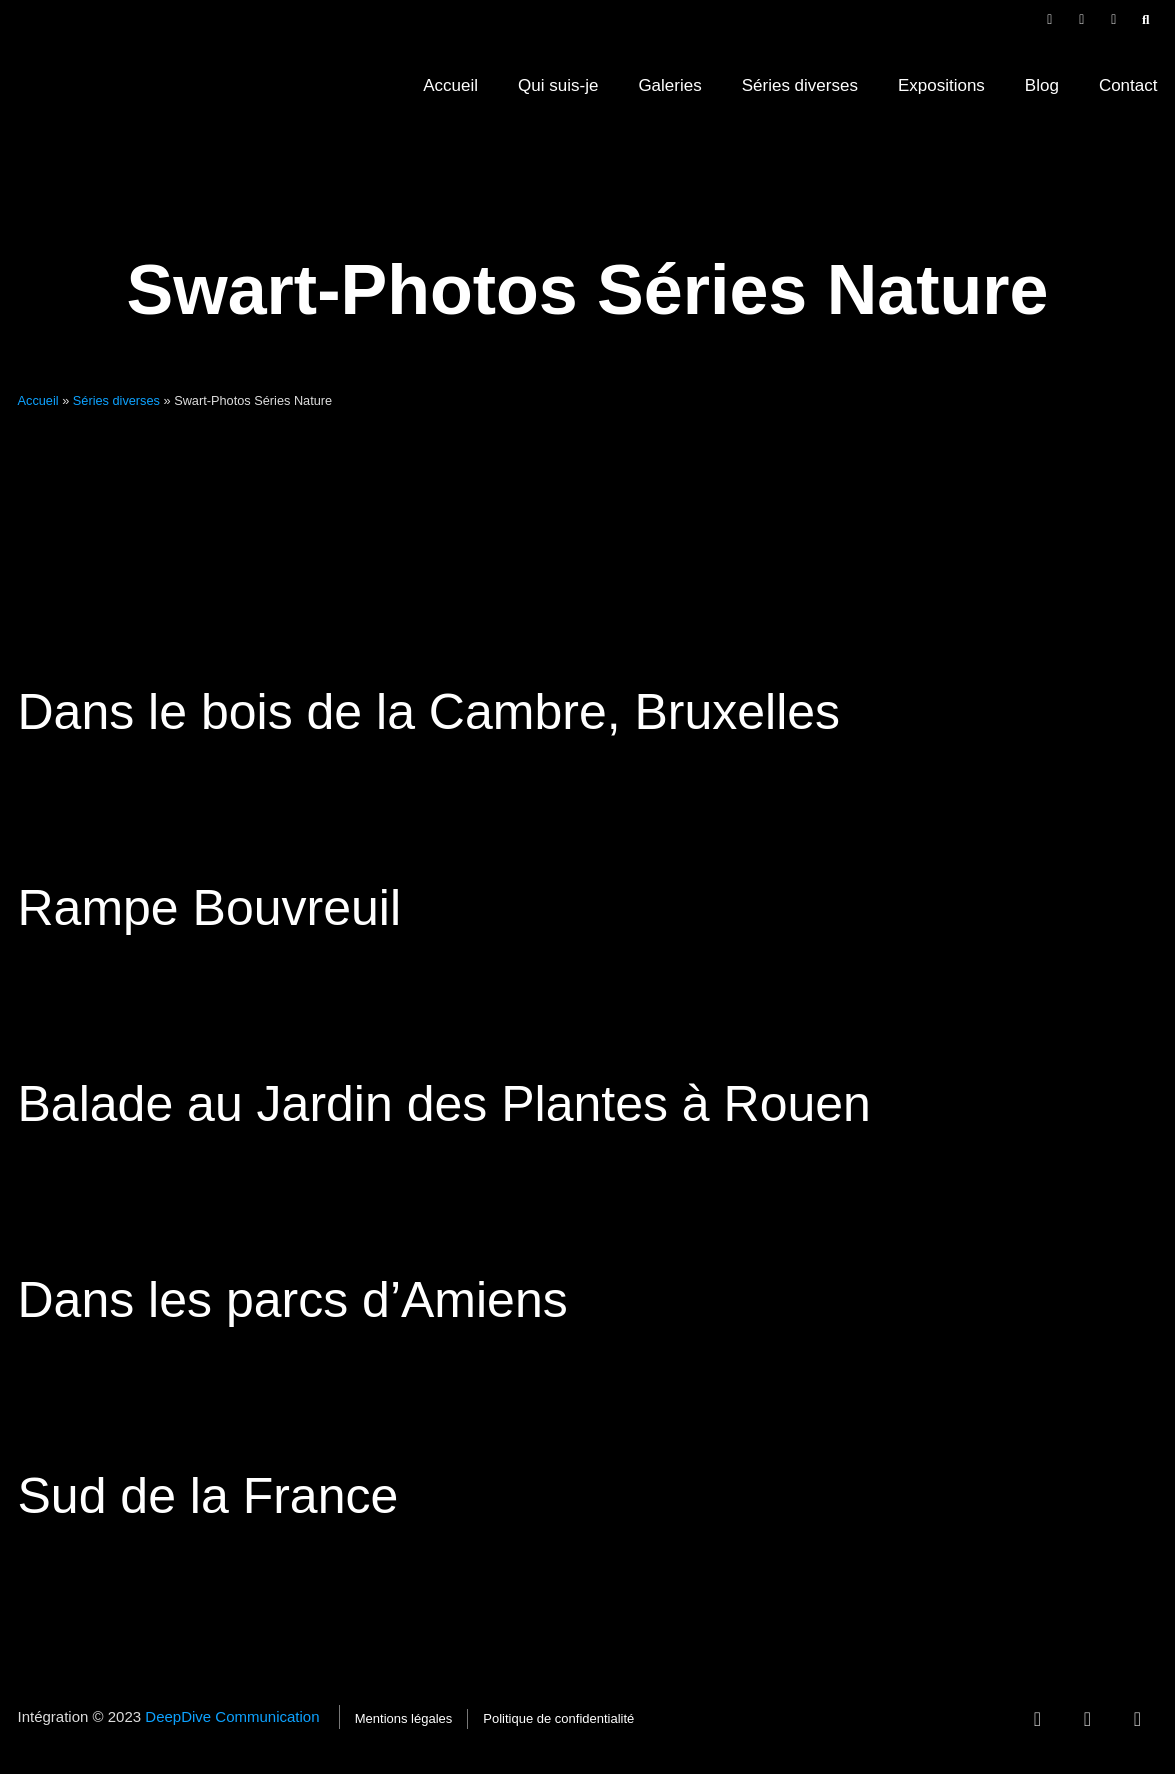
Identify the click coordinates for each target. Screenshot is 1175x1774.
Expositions (941, 85)
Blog (1042, 85)
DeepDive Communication (234, 1716)
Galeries (669, 85)
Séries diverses (800, 85)
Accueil (450, 85)
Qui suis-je (558, 85)
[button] (1146, 20)
